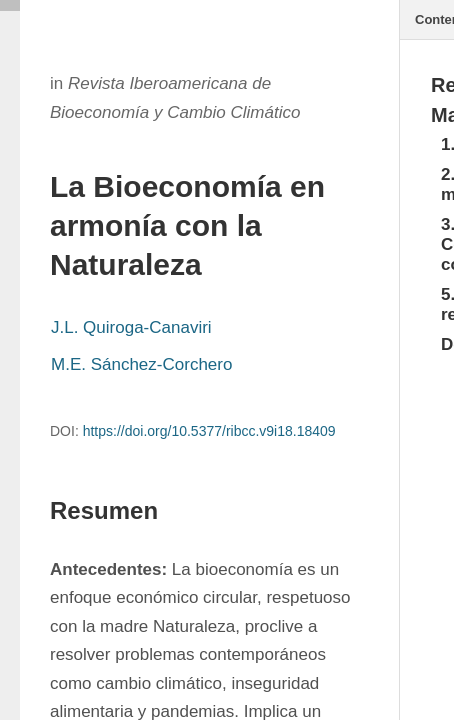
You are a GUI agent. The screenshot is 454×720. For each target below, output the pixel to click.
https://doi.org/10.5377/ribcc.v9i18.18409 (209, 431)
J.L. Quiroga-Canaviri (131, 327)
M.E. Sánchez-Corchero (141, 364)
